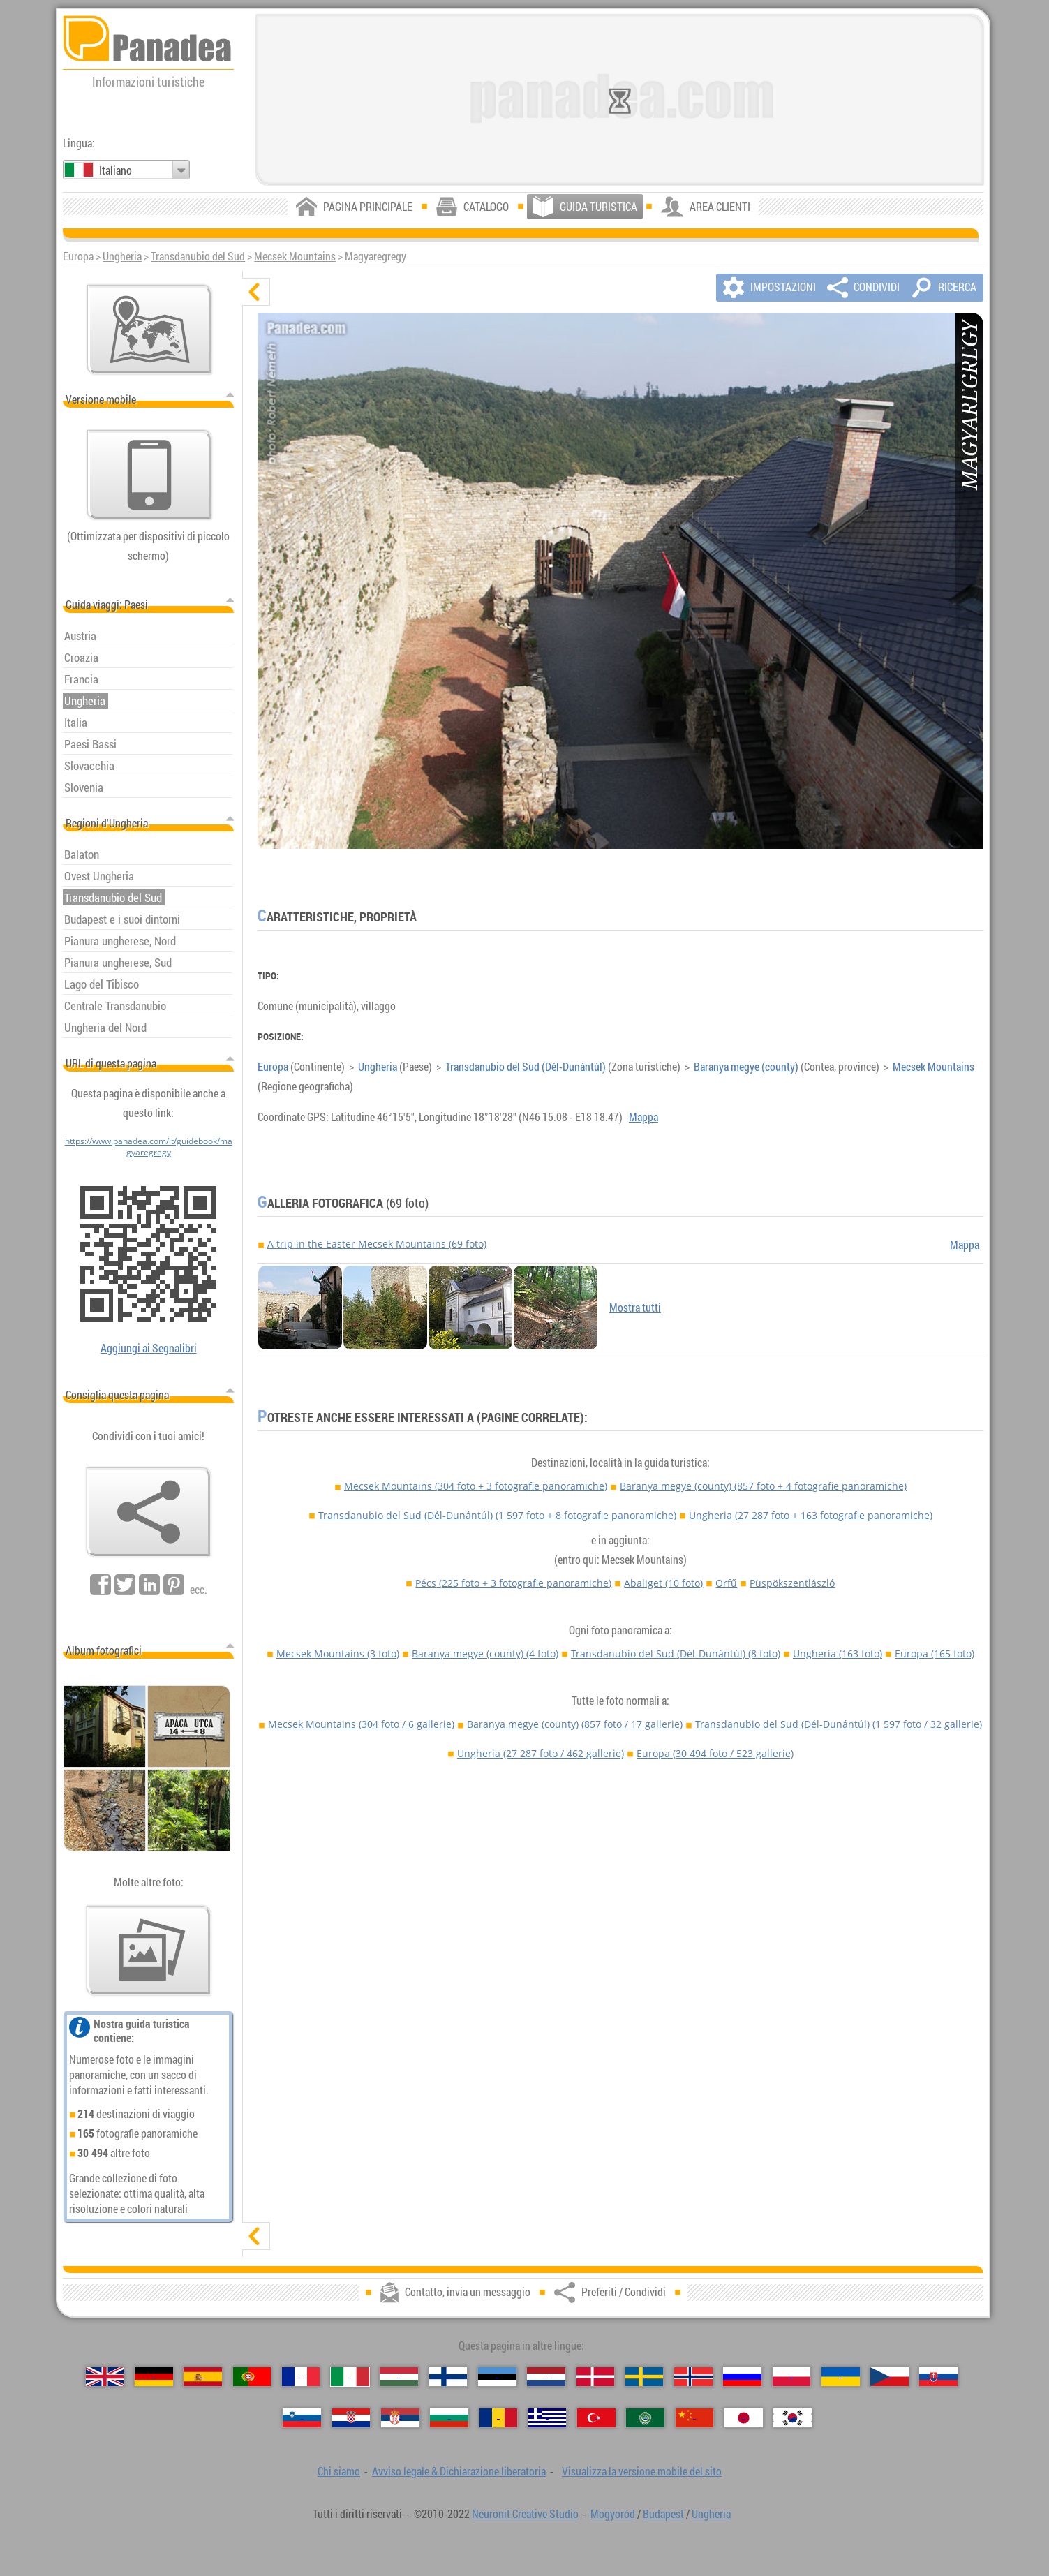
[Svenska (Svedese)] (644, 2377)
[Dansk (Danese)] (596, 2377)
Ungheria (122, 256)
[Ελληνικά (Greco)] (547, 2418)
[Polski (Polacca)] (792, 2377)
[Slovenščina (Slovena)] (302, 2418)
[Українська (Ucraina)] (841, 2377)
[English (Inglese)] (105, 2377)
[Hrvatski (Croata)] (351, 2418)
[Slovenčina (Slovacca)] (938, 2377)
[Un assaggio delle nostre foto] (149, 1950)
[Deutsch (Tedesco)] (154, 2377)
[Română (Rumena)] (499, 2418)
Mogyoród (612, 2514)
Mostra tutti (635, 1307)
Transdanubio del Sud (198, 256)
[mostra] (256, 2236)
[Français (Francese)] (301, 2377)
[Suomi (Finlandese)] (448, 2377)
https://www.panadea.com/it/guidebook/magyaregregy (148, 1146)
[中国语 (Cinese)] (695, 2418)
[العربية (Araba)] (645, 2418)
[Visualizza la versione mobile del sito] (149, 474)
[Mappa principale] (149, 329)
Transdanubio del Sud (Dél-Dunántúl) (525, 1066)
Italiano (115, 170)
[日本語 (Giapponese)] (744, 2418)
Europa (273, 1066)
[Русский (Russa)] (742, 2377)
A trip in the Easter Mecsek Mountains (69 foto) (376, 1243)
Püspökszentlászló (792, 1583)
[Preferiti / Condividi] (149, 1512)
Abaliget (663, 1583)
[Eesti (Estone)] (497, 2377)
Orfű (726, 1583)
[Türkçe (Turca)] (596, 2418)
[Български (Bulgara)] (449, 2418)
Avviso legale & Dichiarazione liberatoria (459, 2471)
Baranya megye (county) (746, 1066)
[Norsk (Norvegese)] (693, 2377)
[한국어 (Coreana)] (792, 2418)
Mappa (643, 1117)
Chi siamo (339, 2471)
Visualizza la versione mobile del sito (642, 2471)
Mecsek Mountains (295, 256)
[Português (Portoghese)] (252, 2377)
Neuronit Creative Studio (525, 2514)
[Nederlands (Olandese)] (546, 2377)
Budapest (663, 2514)
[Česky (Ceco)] (889, 2377)
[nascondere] (256, 292)
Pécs (513, 1583)
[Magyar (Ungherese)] (399, 2377)
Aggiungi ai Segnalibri (149, 1348)
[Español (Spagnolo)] (203, 2377)
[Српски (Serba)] (400, 2418)
